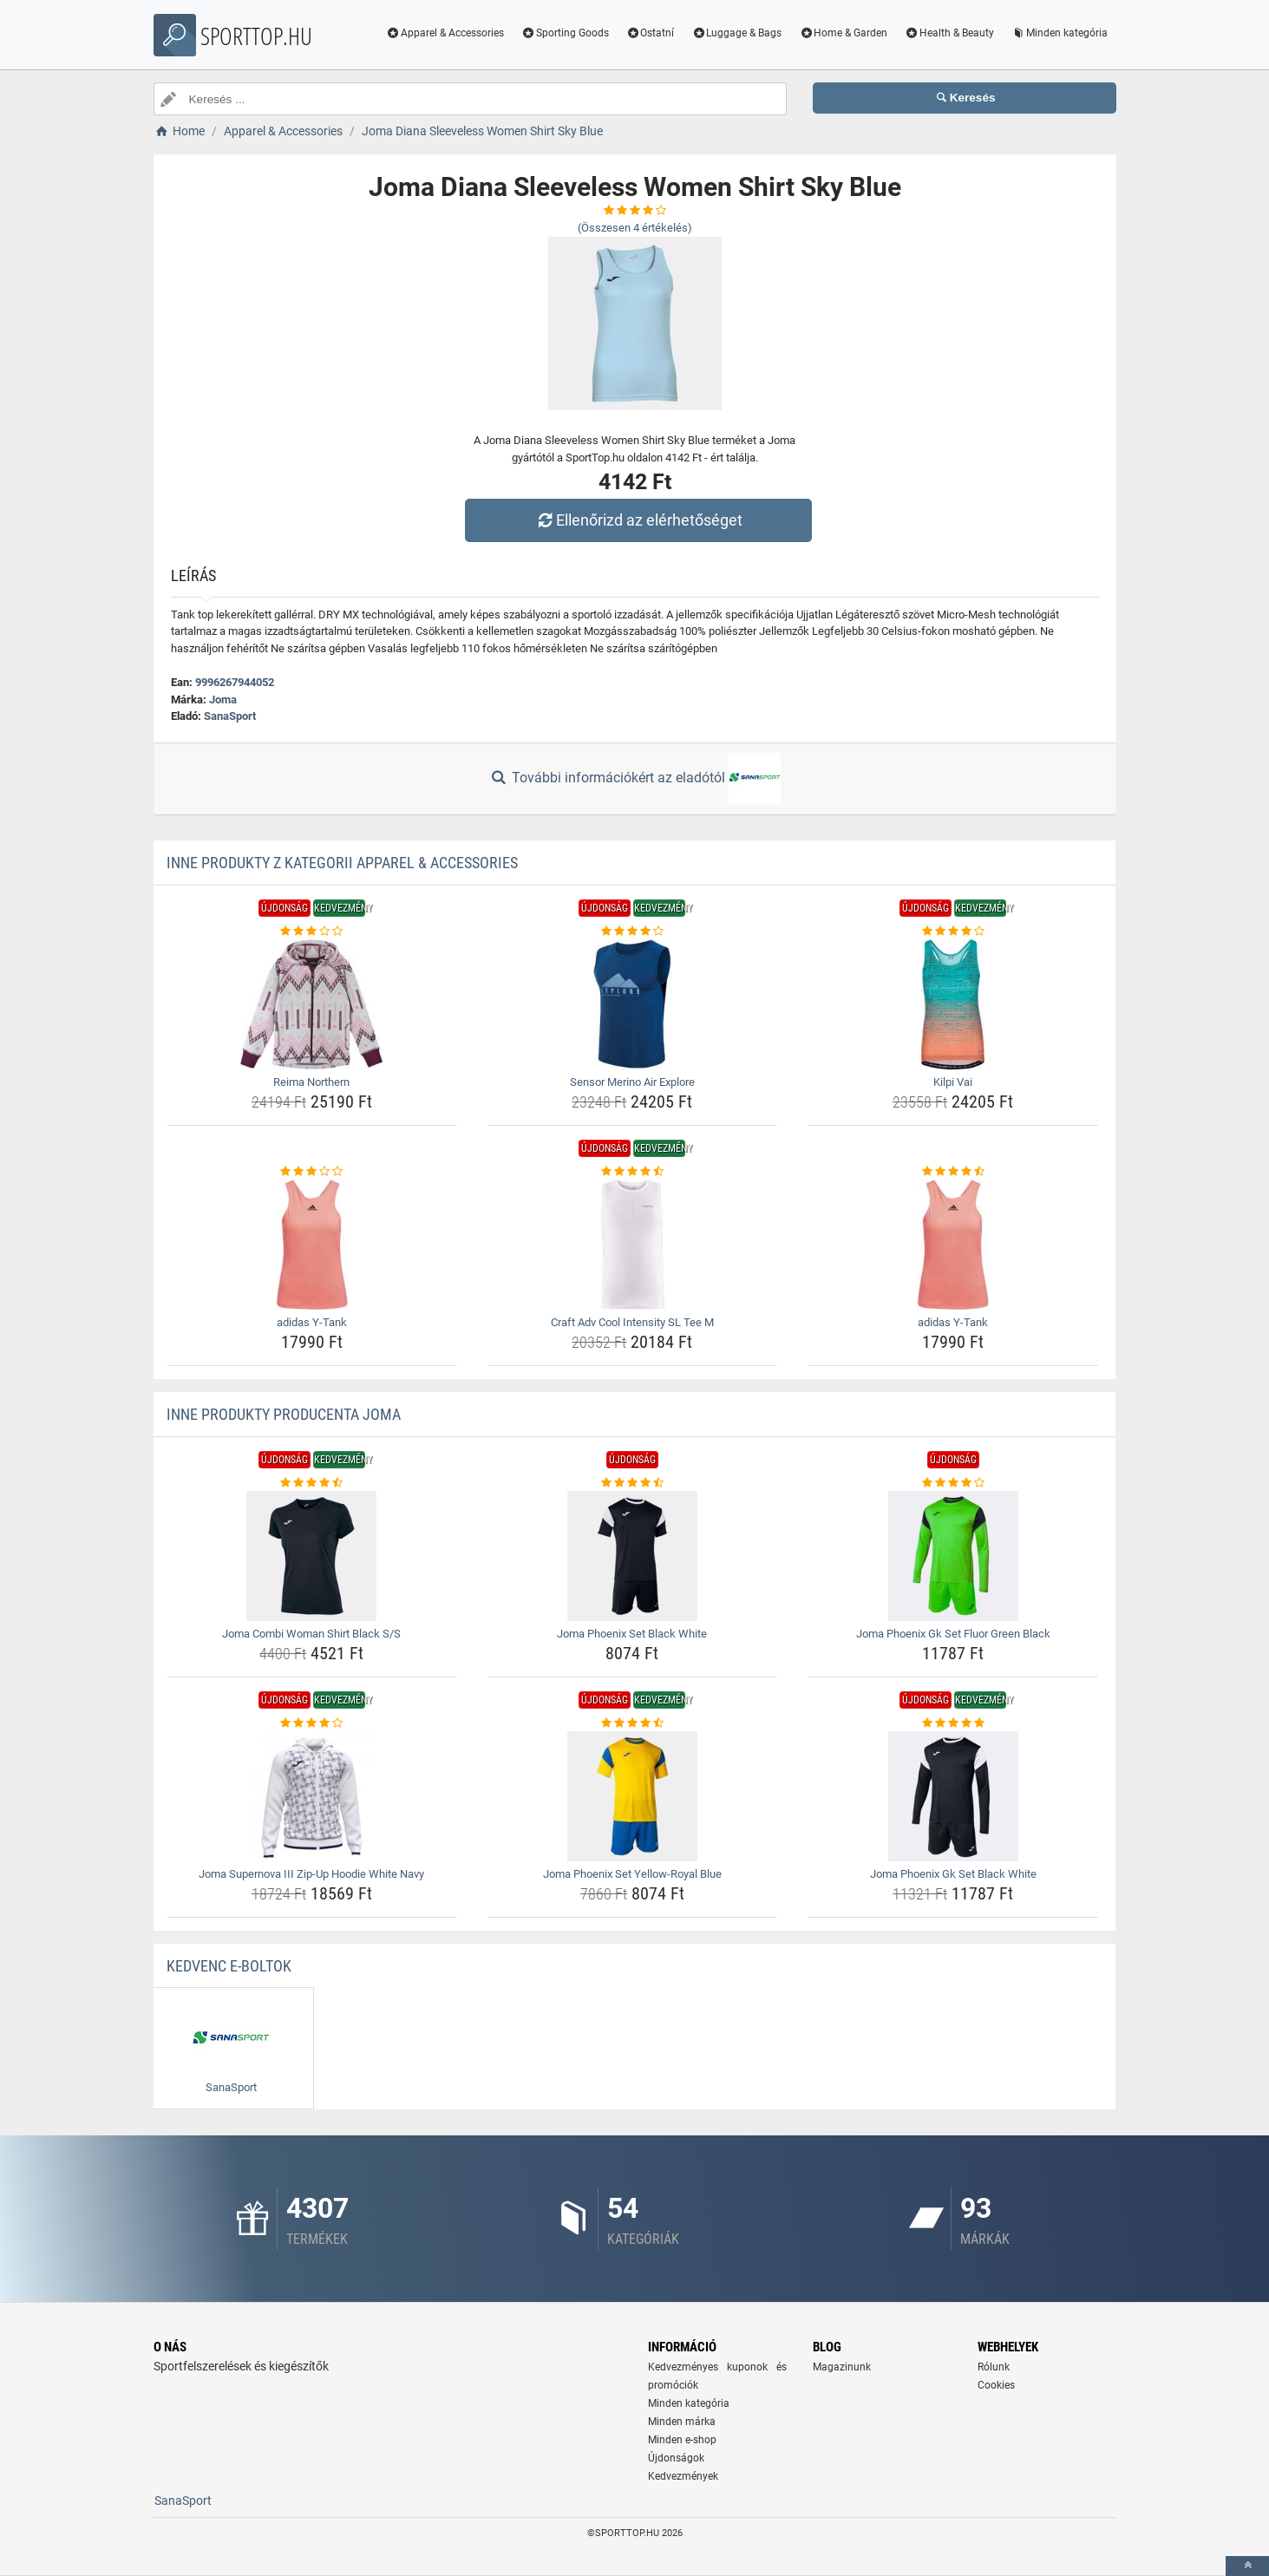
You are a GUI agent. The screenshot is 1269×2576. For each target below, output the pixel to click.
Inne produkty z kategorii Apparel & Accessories (342, 862)
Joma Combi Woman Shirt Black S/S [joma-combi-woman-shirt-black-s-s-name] (311, 1633)
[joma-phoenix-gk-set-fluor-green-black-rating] (952, 1483)
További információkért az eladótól (634, 779)
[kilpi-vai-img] (952, 1004)
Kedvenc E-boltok (229, 1966)
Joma (223, 699)
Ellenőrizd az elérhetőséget (638, 520)
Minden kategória (1059, 33)
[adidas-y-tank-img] (311, 1245)
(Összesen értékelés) (635, 227)
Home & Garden (843, 33)
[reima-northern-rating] (311, 931)
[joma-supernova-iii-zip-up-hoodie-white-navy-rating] (311, 1723)
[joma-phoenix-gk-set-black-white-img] (952, 1796)
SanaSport (230, 715)
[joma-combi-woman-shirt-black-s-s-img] (311, 1556)
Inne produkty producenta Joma (284, 1414)
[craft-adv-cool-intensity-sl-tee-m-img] (632, 1245)
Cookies (996, 2385)
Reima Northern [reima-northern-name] (311, 1082)
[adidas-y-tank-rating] (311, 1171)
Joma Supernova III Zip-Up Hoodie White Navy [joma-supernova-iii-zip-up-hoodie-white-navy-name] (311, 1873)
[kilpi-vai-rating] (952, 931)
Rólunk (994, 2367)
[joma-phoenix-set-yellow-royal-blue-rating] (632, 1723)
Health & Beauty (949, 33)
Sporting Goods (565, 33)
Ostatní (650, 33)
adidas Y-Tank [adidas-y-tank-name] (312, 1322)
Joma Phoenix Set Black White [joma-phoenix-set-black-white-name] (632, 1633)
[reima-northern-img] (311, 1004)
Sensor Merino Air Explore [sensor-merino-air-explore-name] (632, 1082)
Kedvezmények (683, 2476)
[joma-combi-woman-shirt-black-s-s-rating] (311, 1483)
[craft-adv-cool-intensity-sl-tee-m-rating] (632, 1171)
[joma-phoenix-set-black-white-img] (632, 1556)
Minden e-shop (682, 2440)
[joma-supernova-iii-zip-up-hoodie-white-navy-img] (311, 1796)
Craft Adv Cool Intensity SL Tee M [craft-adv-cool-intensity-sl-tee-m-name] (632, 1322)
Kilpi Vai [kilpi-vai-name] (952, 1082)
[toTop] (1247, 2566)
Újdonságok (676, 2458)
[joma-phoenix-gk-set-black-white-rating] (952, 1723)
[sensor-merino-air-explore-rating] (632, 931)
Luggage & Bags (736, 33)
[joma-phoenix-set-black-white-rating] (632, 1483)
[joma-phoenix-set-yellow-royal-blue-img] (632, 1796)
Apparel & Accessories (445, 33)
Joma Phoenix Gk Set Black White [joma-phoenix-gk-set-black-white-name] (953, 1873)
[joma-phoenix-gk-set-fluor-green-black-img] (952, 1556)
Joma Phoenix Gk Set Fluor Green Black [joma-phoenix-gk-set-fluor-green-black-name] (953, 1633)
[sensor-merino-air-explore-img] (632, 1004)
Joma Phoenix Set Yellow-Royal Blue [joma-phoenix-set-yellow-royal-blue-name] (632, 1873)
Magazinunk (842, 2367)
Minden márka (682, 2422)
